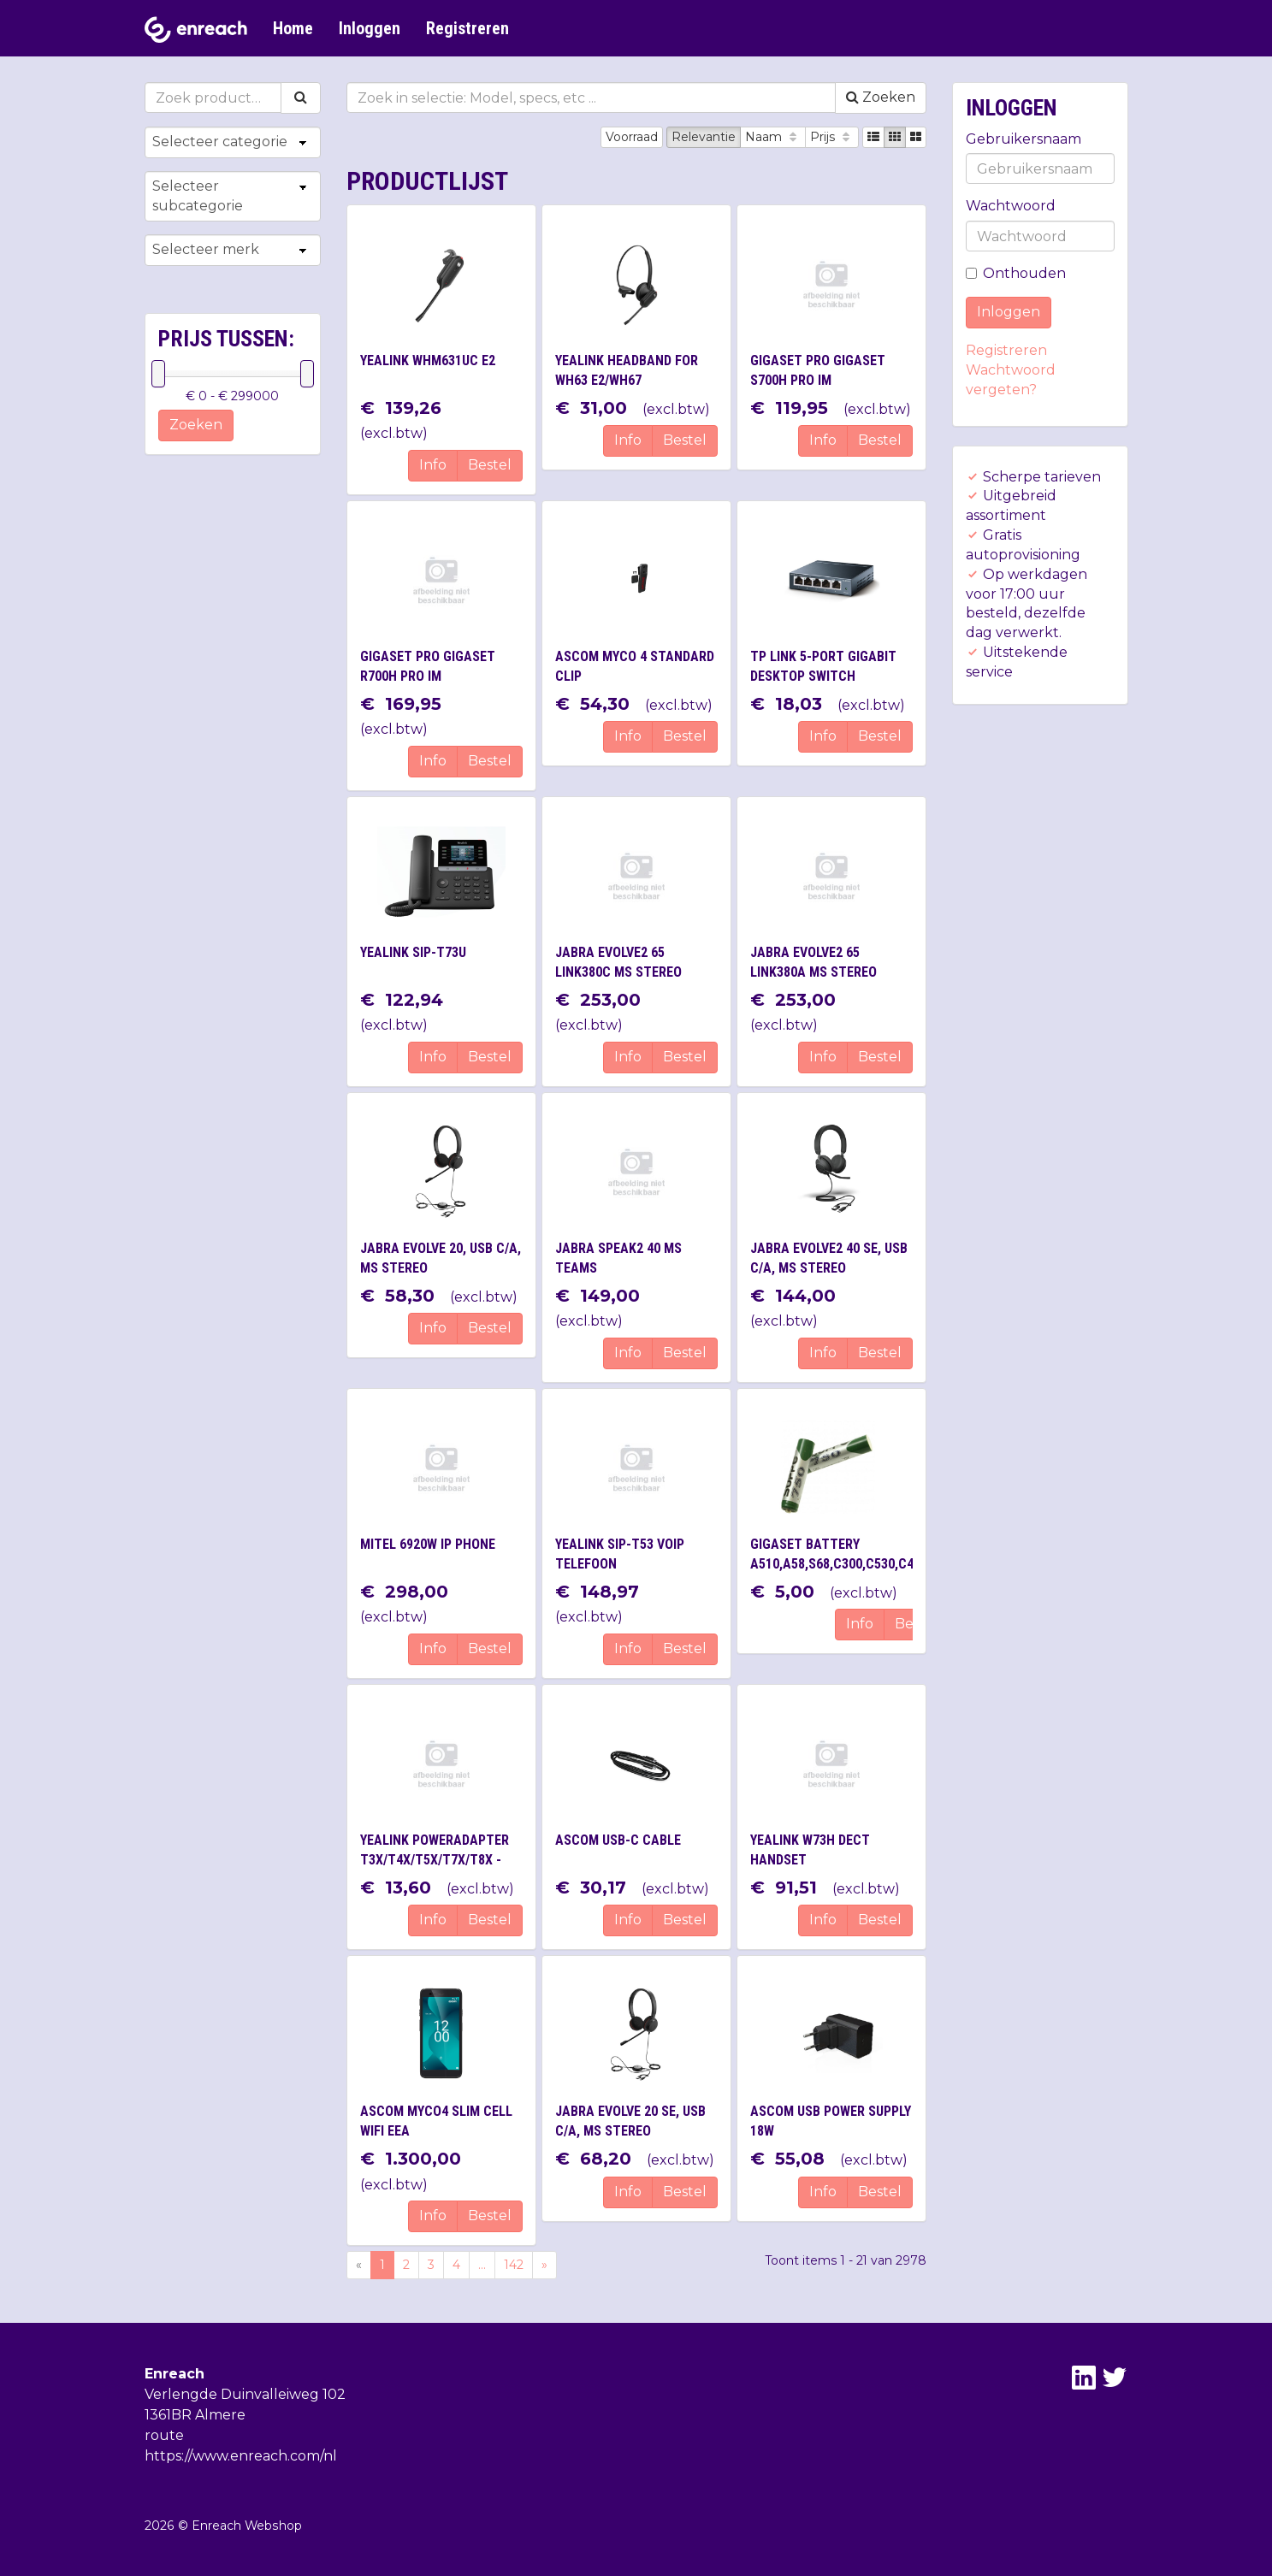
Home (293, 28)
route (164, 2435)
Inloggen (369, 28)
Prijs (832, 137)
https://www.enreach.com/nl (241, 2456)
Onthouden (1016, 273)
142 (514, 2264)
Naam (773, 137)
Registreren (467, 28)
